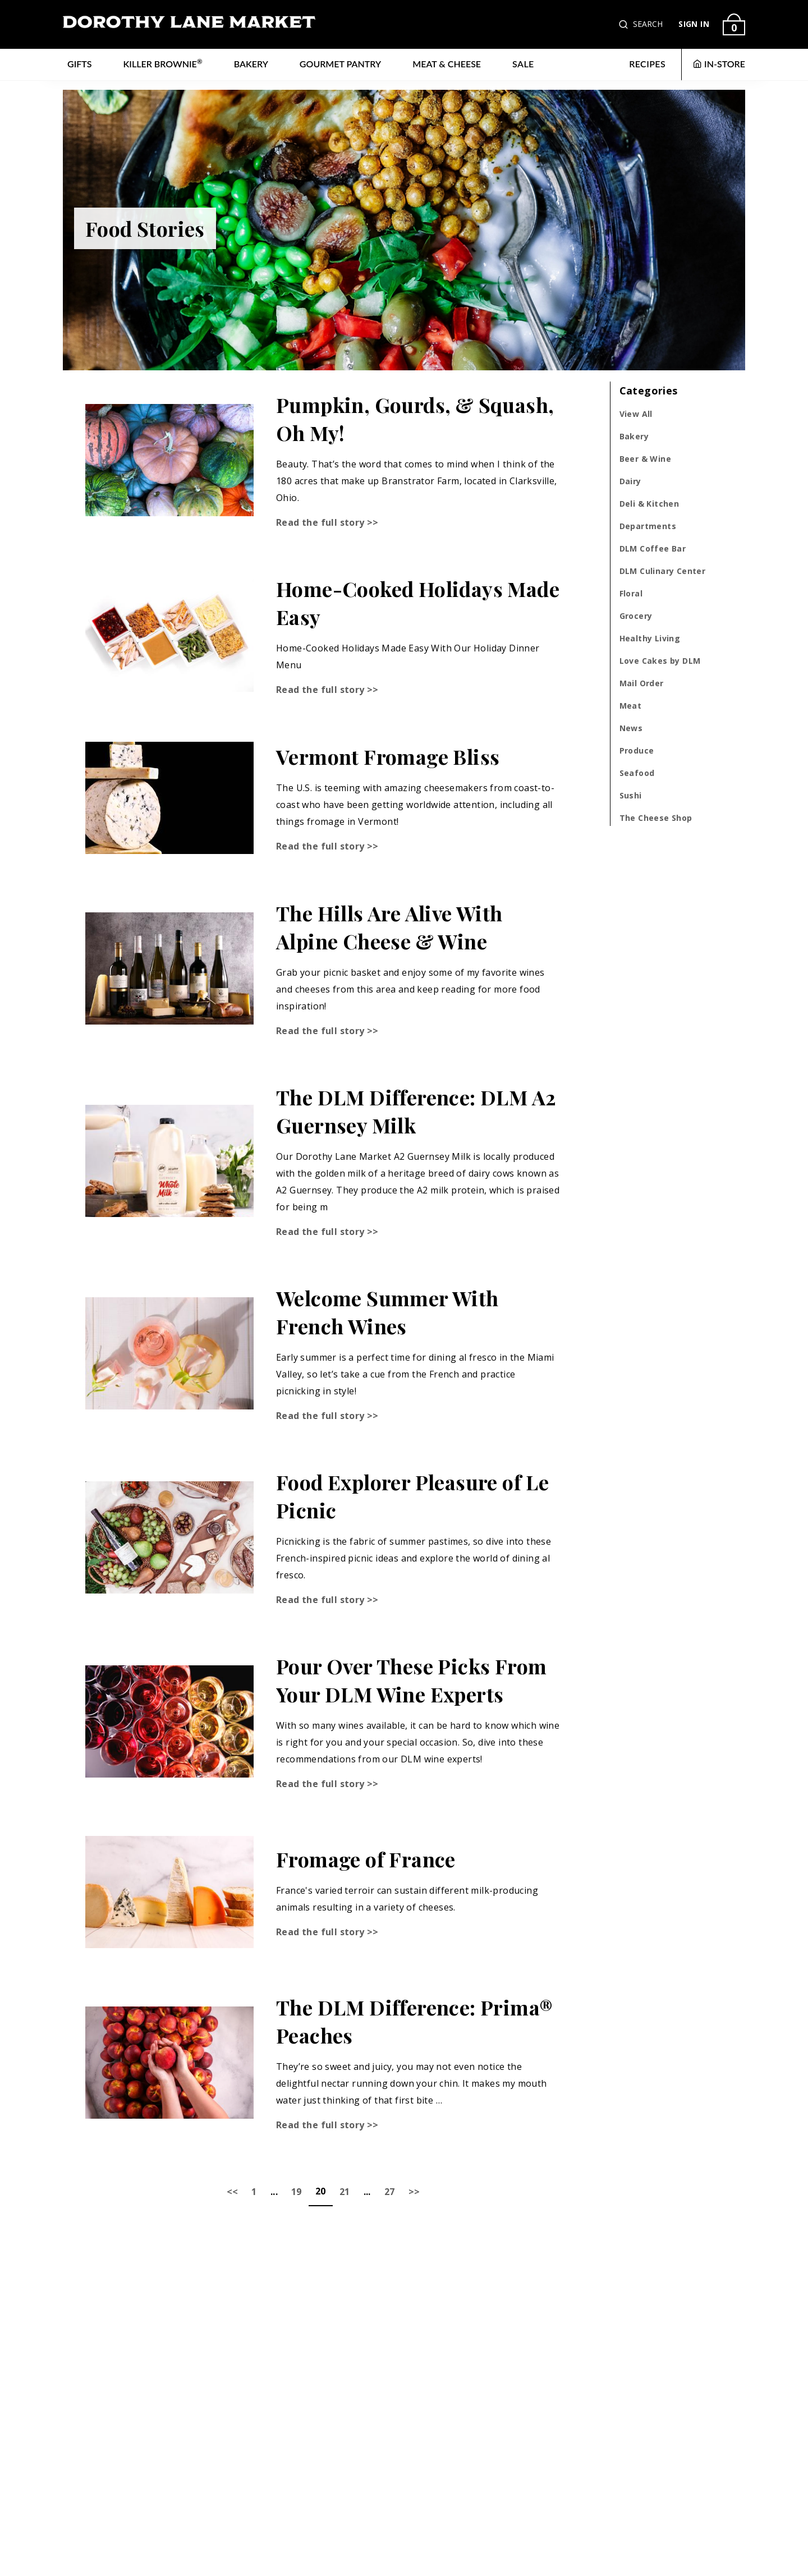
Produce (636, 750)
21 (344, 2191)
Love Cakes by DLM (660, 660)
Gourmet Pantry (340, 63)
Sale (523, 63)
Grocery (636, 615)
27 (389, 2191)
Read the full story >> (327, 522)
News (631, 728)
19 (296, 2191)
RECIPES (647, 63)
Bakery (251, 63)
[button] (624, 24)
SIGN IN (693, 24)
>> (414, 2191)
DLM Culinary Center (662, 571)
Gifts (79, 63)
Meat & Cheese (446, 63)
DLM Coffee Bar (652, 548)
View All (636, 413)
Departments (647, 526)
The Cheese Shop (655, 817)
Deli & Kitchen (649, 503)
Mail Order (641, 683)
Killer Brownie (163, 63)
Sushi (630, 795)
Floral (630, 593)
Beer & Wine (645, 458)
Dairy (630, 481)
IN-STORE (719, 63)
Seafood (637, 773)
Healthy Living (650, 638)
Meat (630, 705)
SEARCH (648, 24)
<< (232, 2191)
